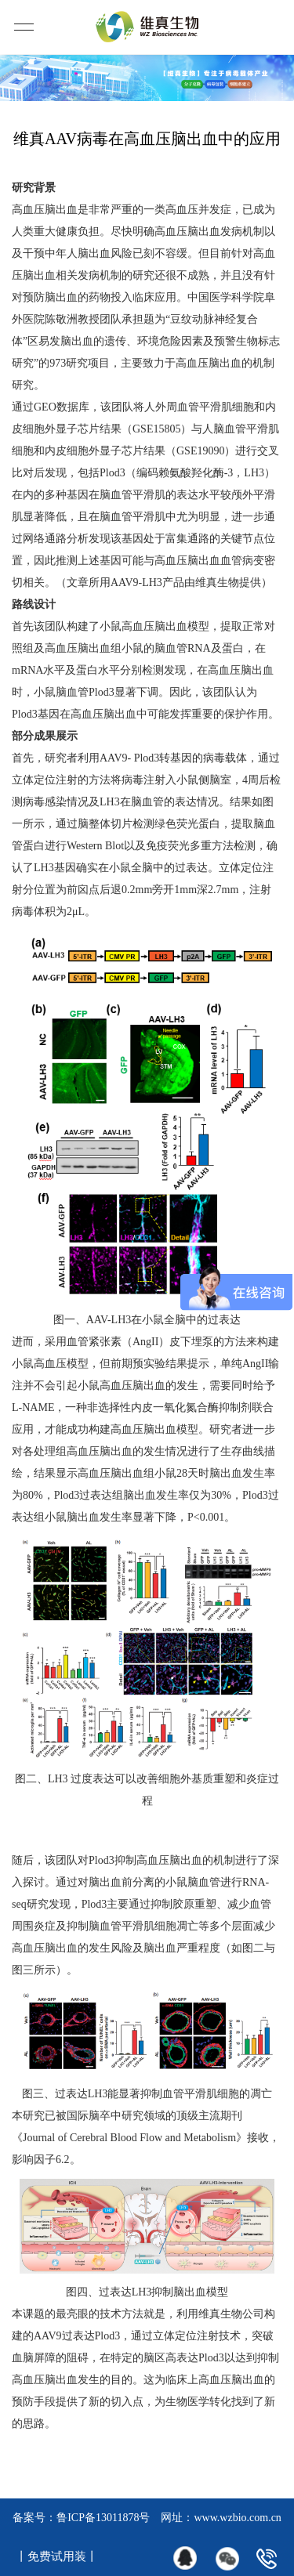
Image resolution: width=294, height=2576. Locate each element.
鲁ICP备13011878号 (103, 2518)
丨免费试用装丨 (57, 2556)
